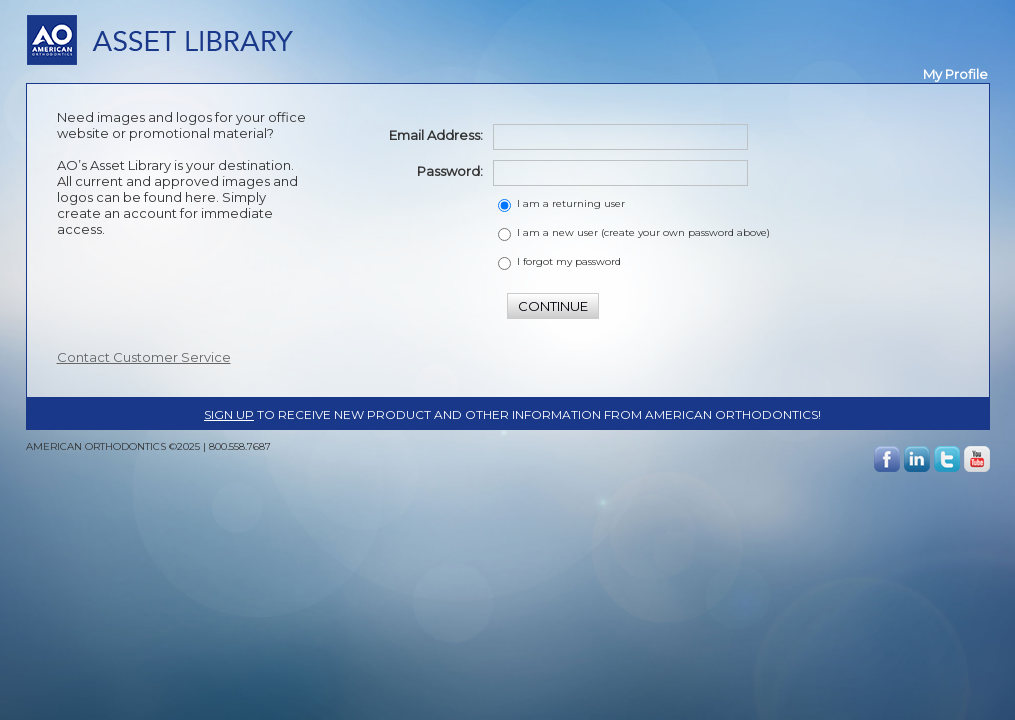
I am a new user (643, 232)
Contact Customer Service (144, 357)
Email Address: (436, 135)
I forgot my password (569, 261)
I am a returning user (571, 203)
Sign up (229, 414)
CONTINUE (553, 306)
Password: (450, 171)
